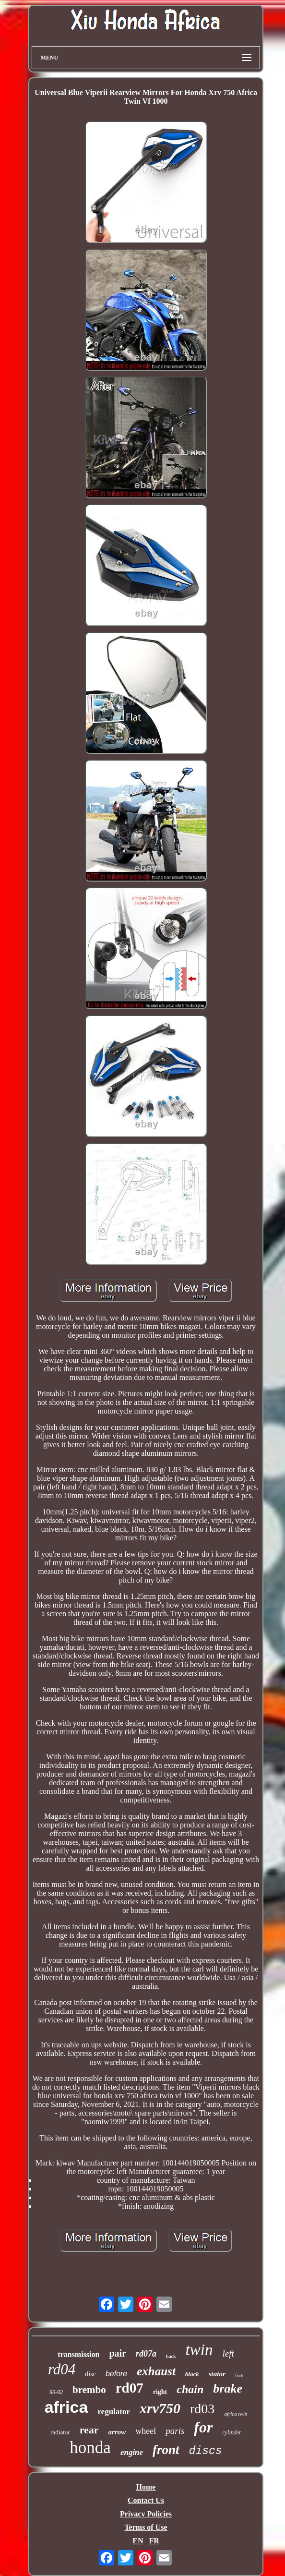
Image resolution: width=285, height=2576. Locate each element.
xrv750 (160, 2408)
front (166, 2450)
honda (90, 2447)
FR (154, 2541)
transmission (78, 2354)
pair (117, 2353)
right (160, 2391)
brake (227, 2388)
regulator (113, 2411)
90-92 (56, 2392)
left (228, 2353)
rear (89, 2430)
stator (217, 2374)
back (171, 2356)
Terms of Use (145, 2527)
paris (175, 2431)
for (203, 2427)
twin (199, 2349)
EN (137, 2541)
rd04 (61, 2369)
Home (146, 2487)
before (116, 2374)
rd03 (202, 2408)
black (192, 2374)
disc (90, 2374)
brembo (89, 2389)
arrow (117, 2432)
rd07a (146, 2353)
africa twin (235, 2414)
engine (131, 2452)
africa (66, 2407)
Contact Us (146, 2500)
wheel (145, 2431)
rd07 (129, 2387)
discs (205, 2451)
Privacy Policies (146, 2514)
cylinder (231, 2432)
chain (190, 2389)
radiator (60, 2432)
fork (239, 2375)
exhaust (156, 2371)
